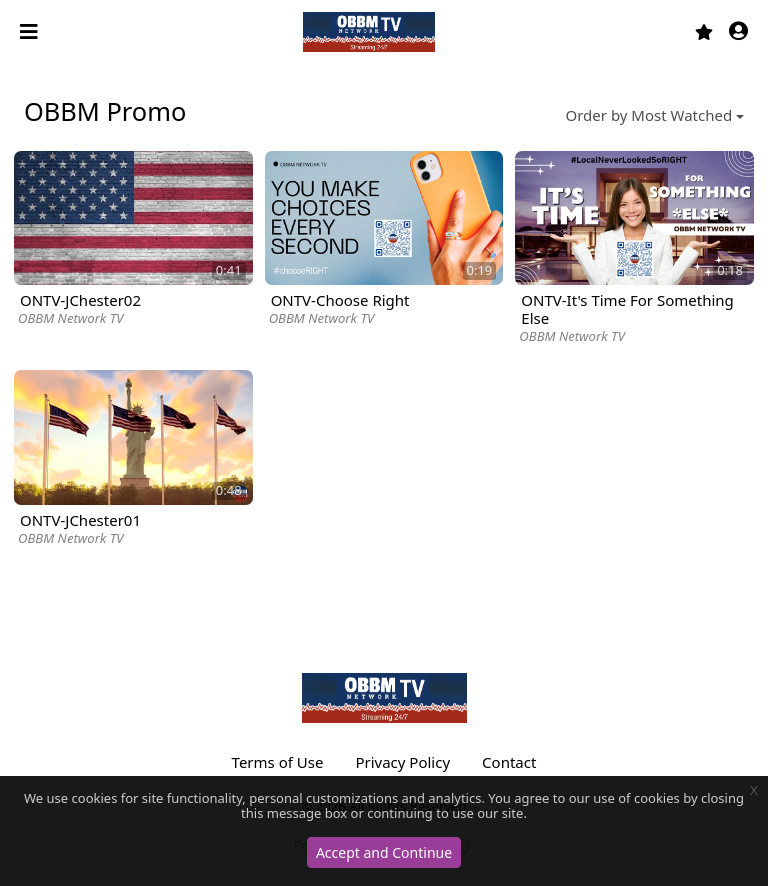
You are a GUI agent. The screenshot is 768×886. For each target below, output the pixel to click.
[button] (738, 32)
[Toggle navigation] (31, 32)
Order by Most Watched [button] (649, 115)
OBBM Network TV (71, 318)
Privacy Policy (402, 762)
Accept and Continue (384, 852)
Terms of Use (278, 762)
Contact (509, 762)
